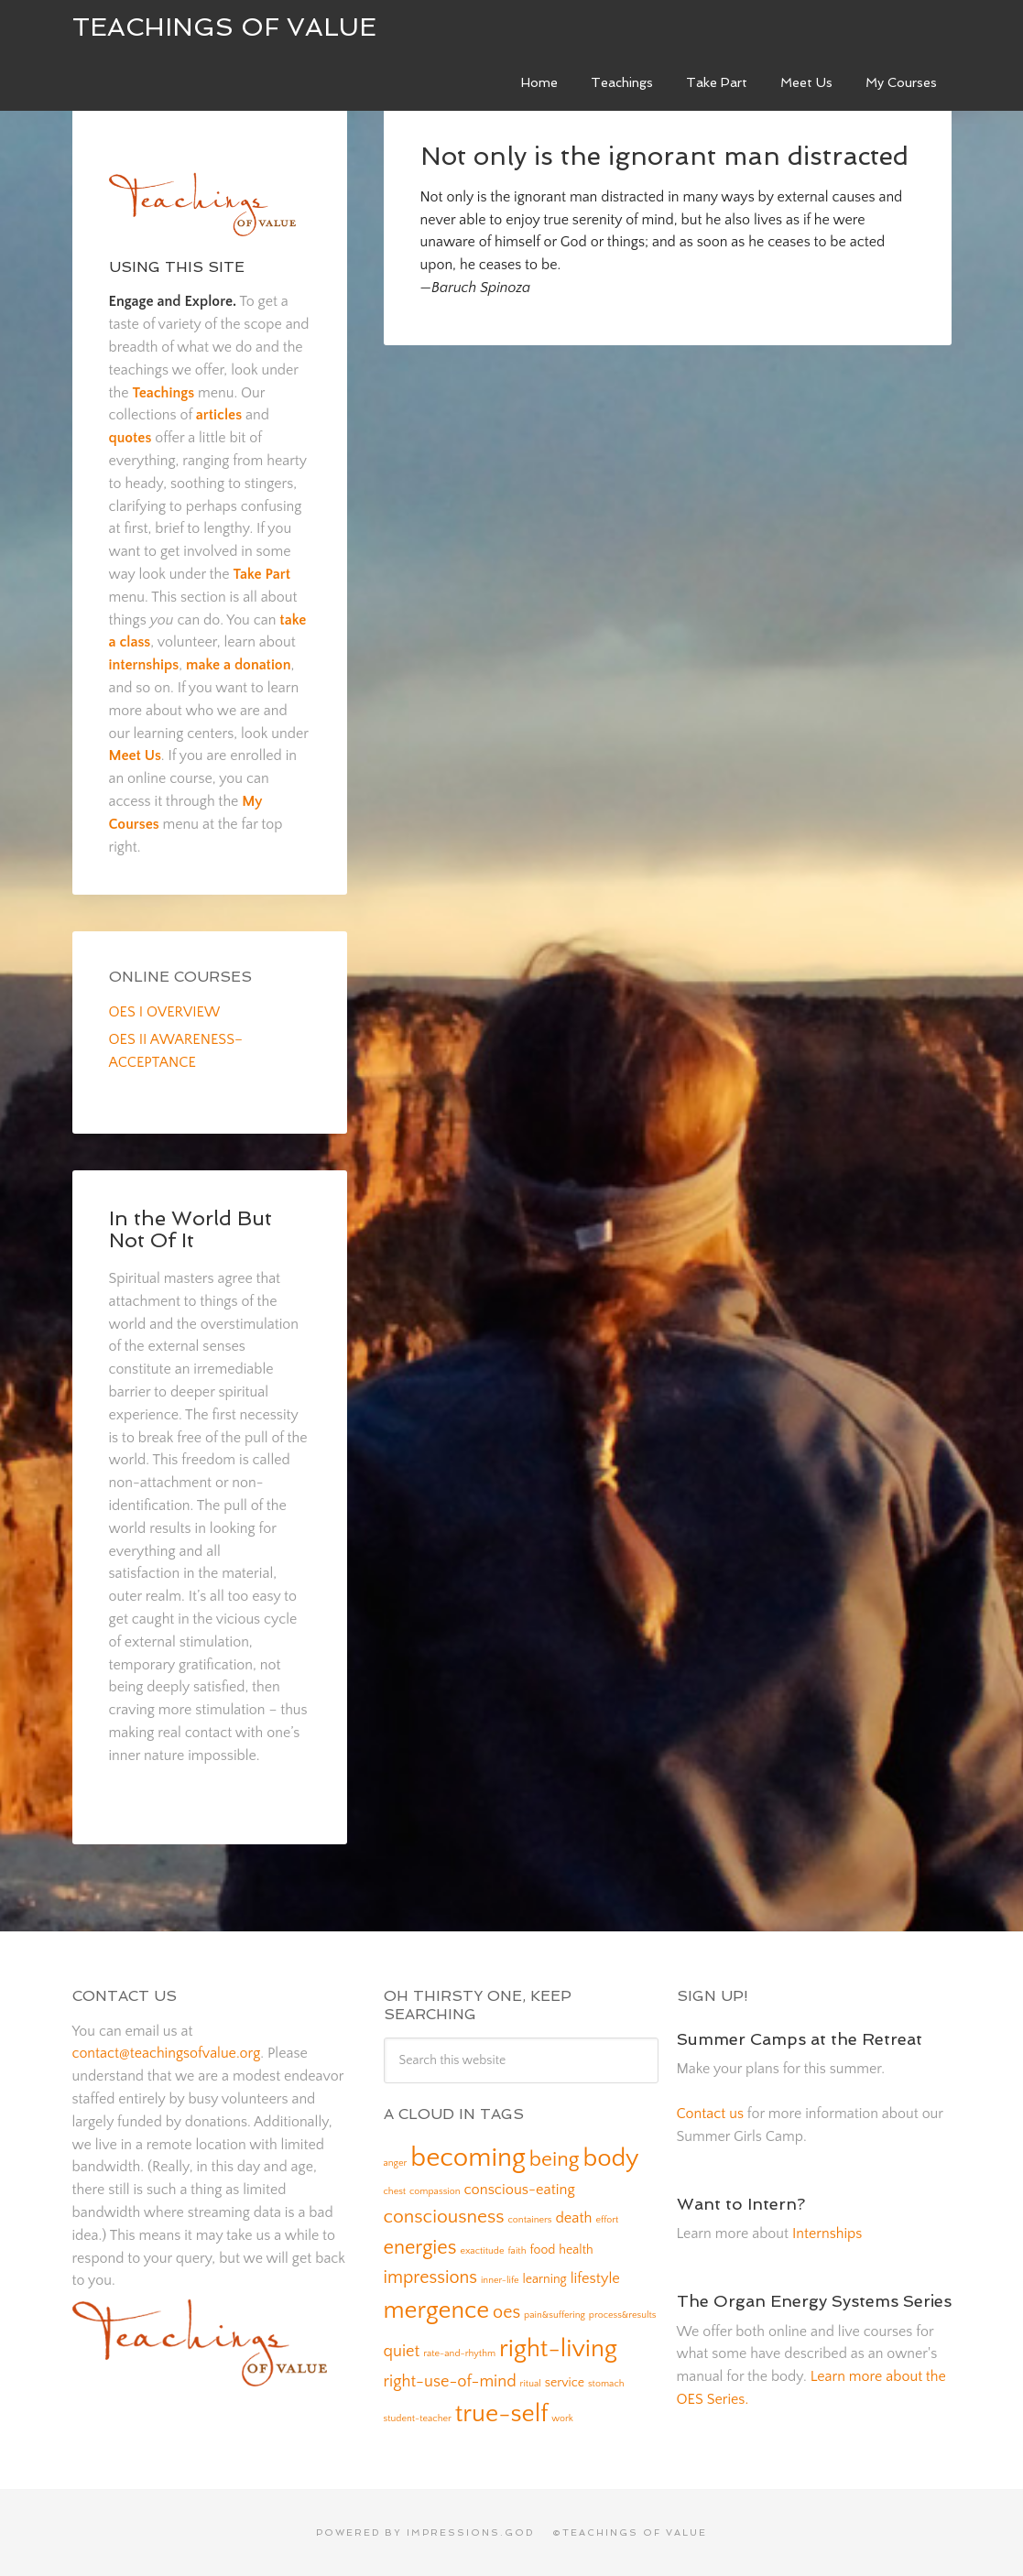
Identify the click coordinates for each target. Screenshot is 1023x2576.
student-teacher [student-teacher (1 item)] (418, 2418)
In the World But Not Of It (190, 1229)
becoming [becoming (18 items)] (468, 2158)
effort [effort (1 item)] (606, 2219)
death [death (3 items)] (573, 2218)
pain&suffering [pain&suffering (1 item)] (554, 2315)
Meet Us (135, 755)
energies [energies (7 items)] (420, 2247)
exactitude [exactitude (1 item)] (482, 2250)
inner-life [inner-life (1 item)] (500, 2280)
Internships (827, 2233)
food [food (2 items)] (542, 2250)
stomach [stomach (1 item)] (606, 2383)
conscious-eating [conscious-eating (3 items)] (518, 2189)
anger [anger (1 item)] (396, 2163)
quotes (130, 437)
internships (144, 665)
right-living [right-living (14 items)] (558, 2349)
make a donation (238, 665)
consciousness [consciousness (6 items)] (444, 2216)
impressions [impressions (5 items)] (431, 2277)
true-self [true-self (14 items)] (502, 2414)
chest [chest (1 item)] (395, 2191)
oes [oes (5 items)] (506, 2312)
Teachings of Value (224, 27)
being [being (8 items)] (554, 2159)
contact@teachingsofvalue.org (166, 2053)
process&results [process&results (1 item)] (623, 2315)
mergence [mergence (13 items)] (437, 2310)
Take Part (262, 574)
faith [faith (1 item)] (516, 2250)
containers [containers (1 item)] (530, 2219)
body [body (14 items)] (610, 2158)
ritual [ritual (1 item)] (530, 2383)
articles (219, 415)
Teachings (163, 393)
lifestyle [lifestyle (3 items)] (595, 2278)
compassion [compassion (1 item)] (434, 2191)
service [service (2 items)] (564, 2382)
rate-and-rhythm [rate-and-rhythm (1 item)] (459, 2353)
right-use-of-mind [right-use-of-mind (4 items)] (450, 2381)
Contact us (710, 2113)
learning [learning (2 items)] (544, 2279)
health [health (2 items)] (576, 2250)
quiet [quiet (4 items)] (402, 2351)
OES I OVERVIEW (165, 1012)
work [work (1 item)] (562, 2418)
